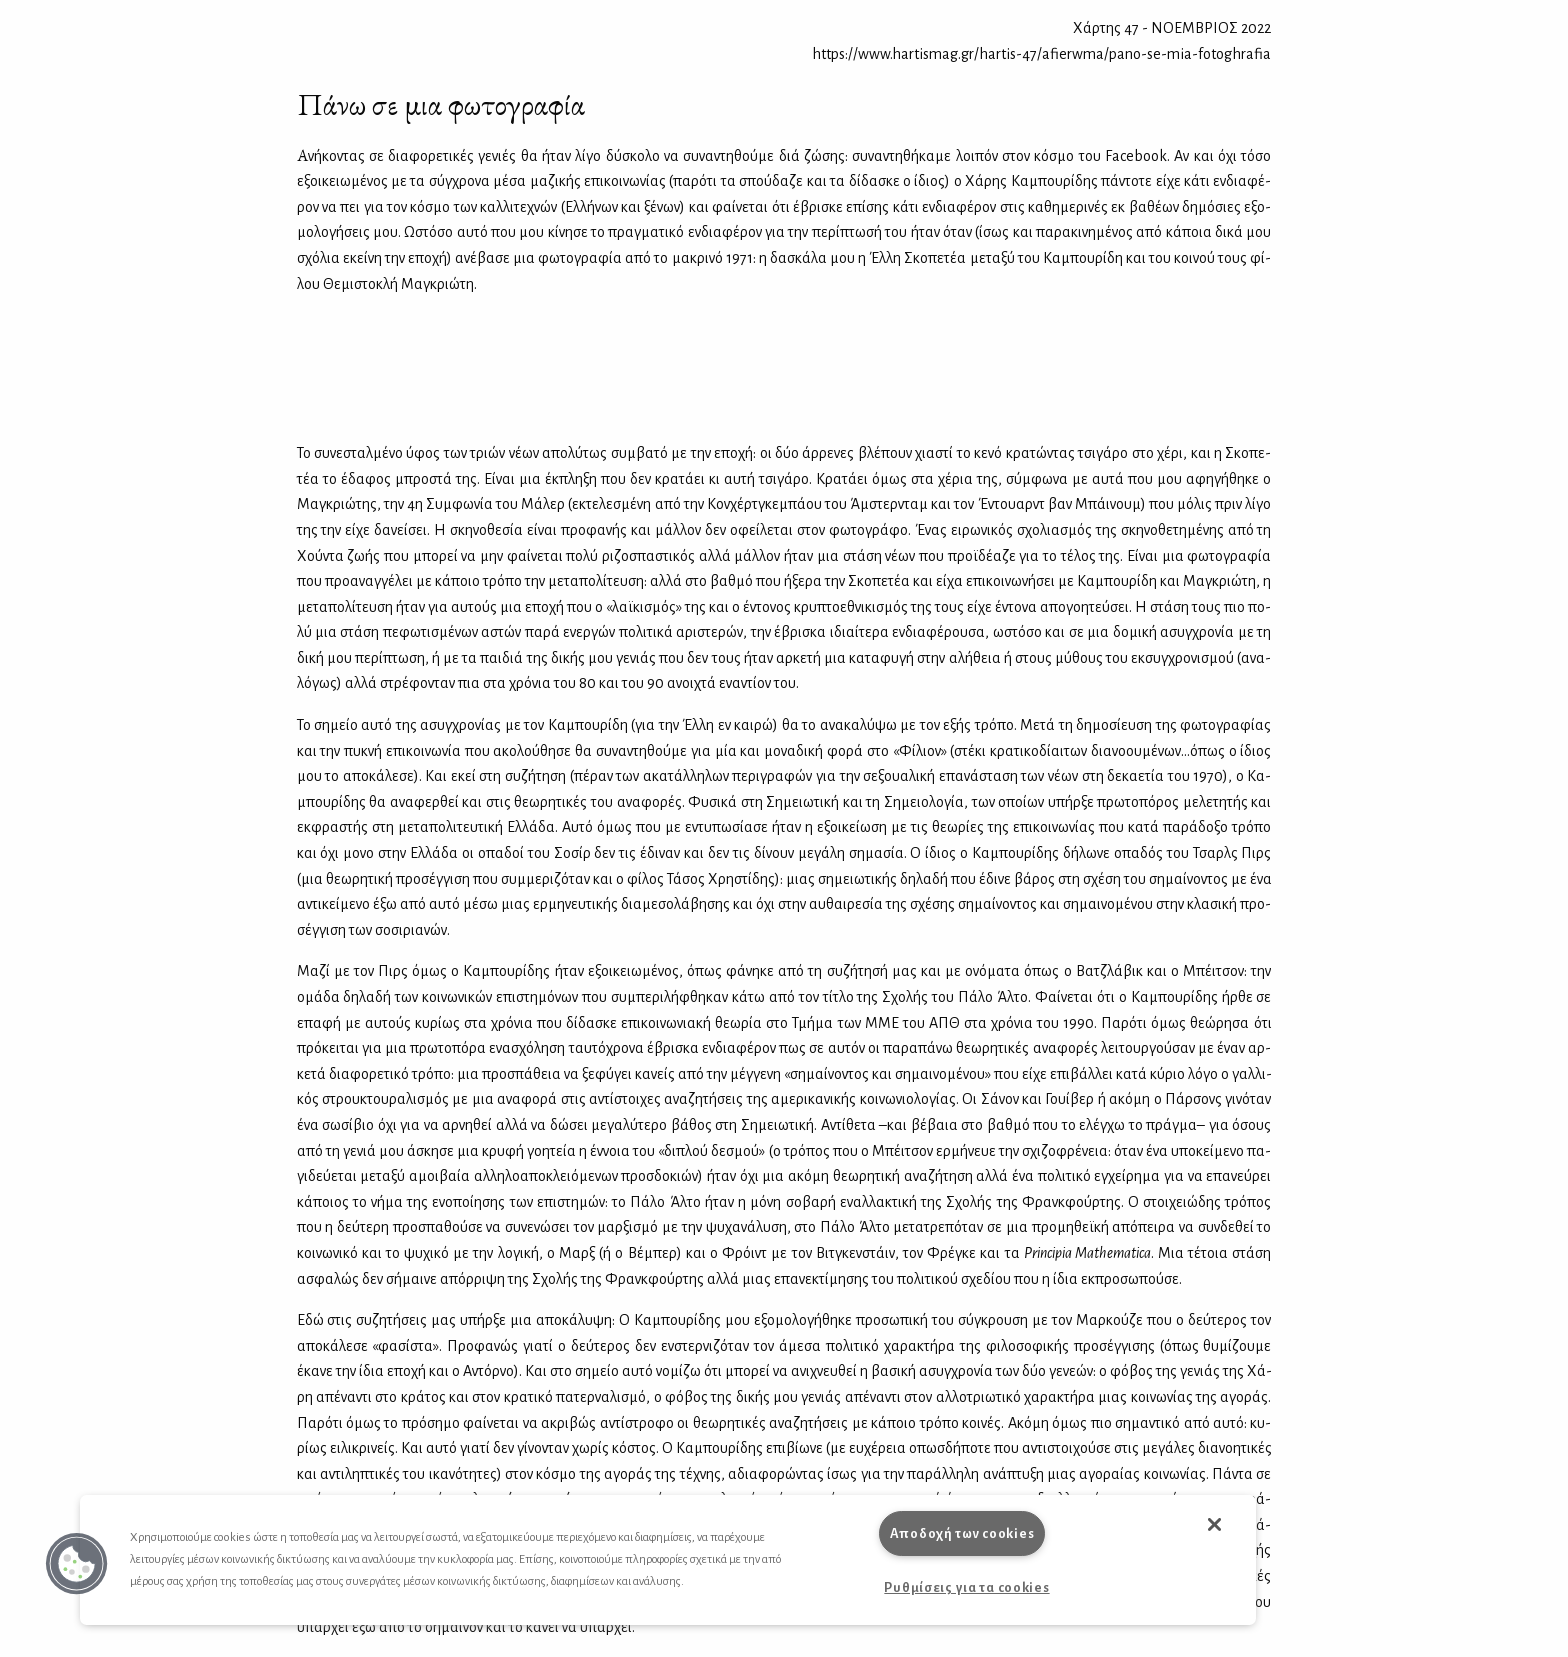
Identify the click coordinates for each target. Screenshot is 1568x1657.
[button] (77, 1564)
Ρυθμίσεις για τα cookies (966, 1587)
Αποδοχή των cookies (962, 1533)
